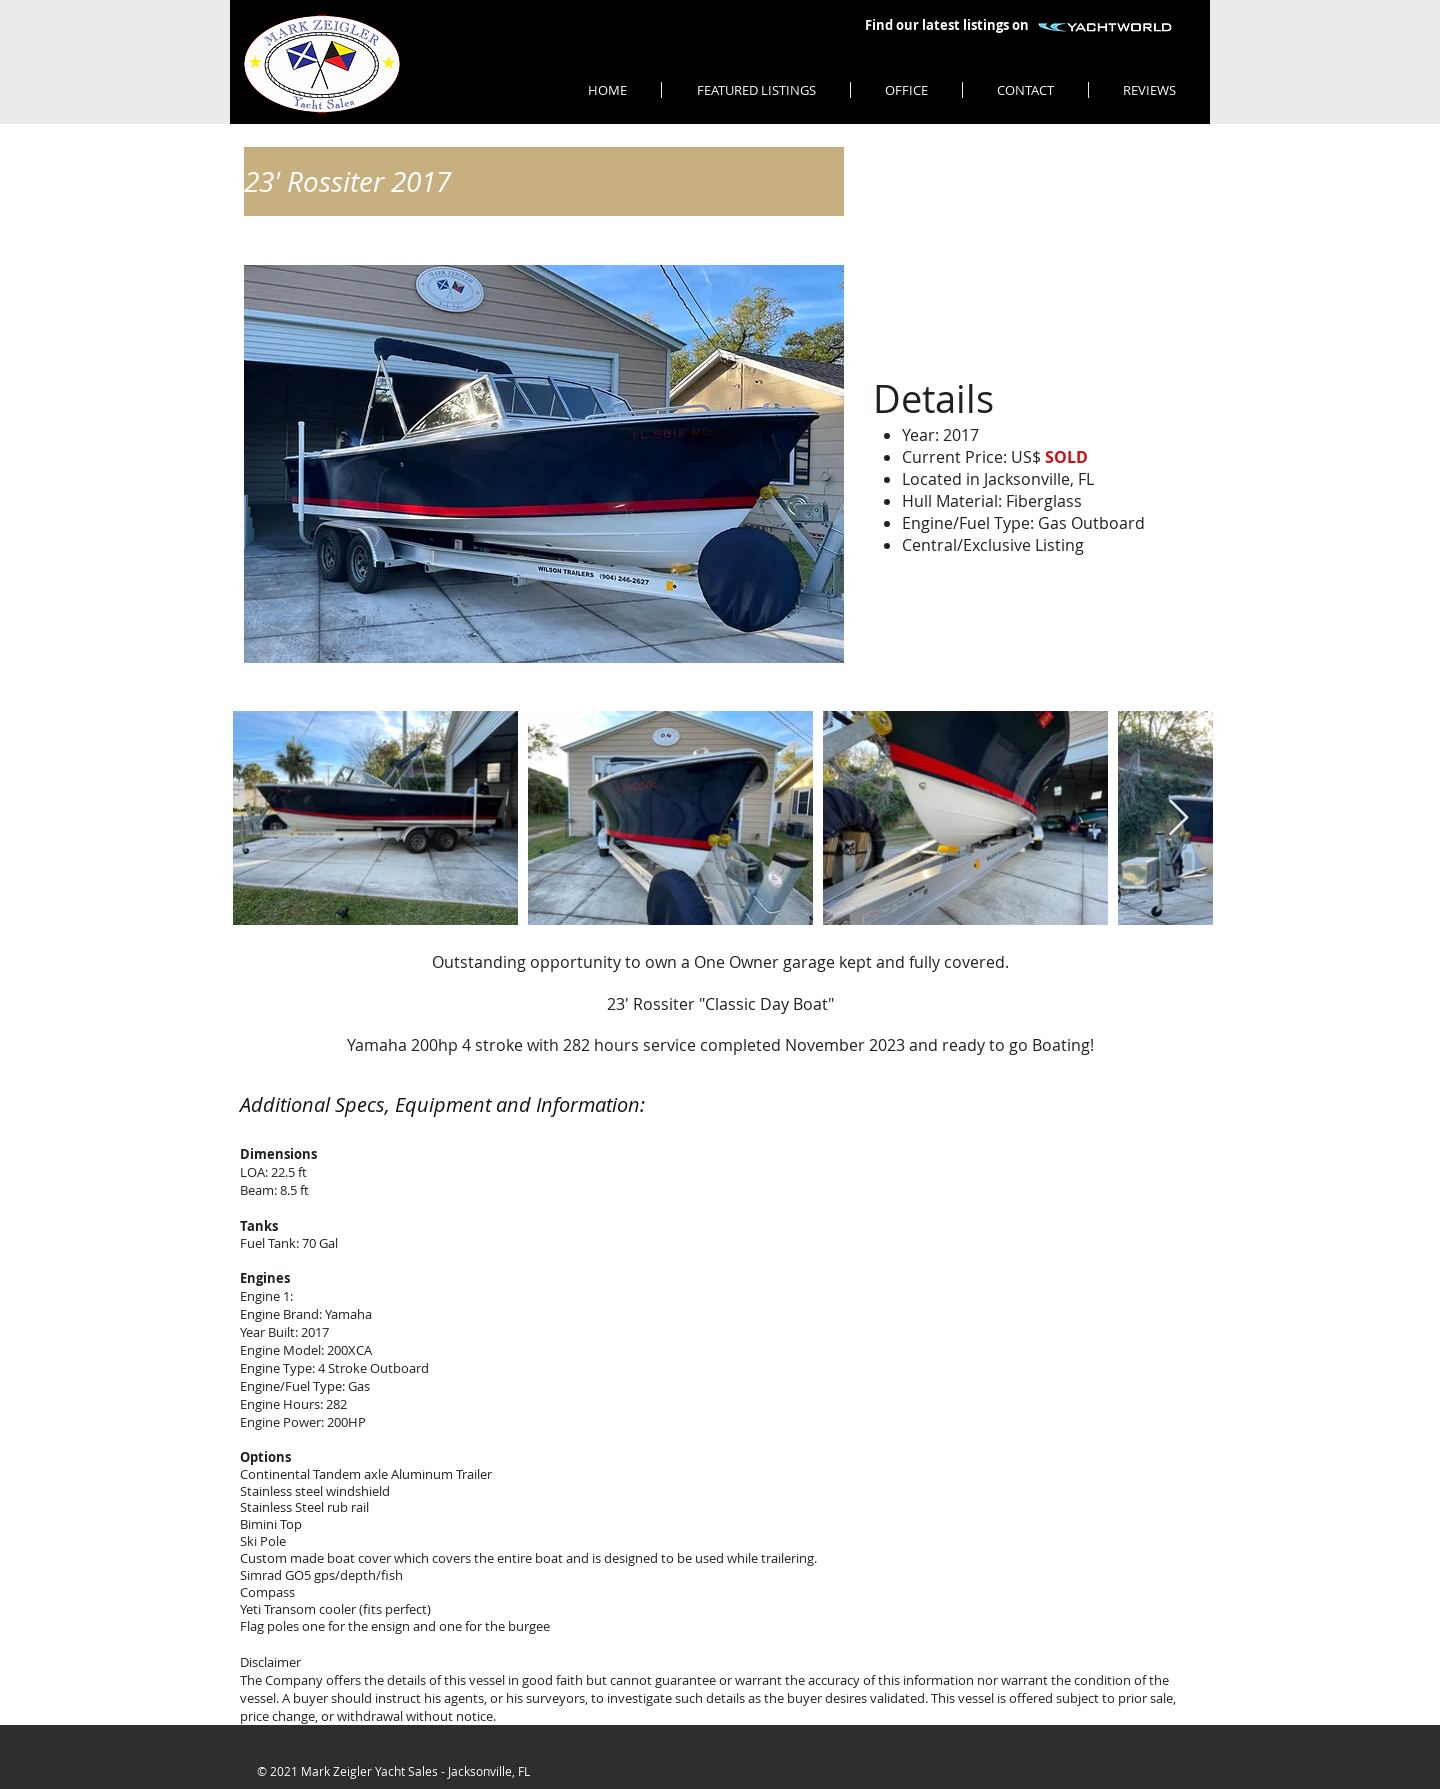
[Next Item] (1178, 818)
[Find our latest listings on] (946, 25)
